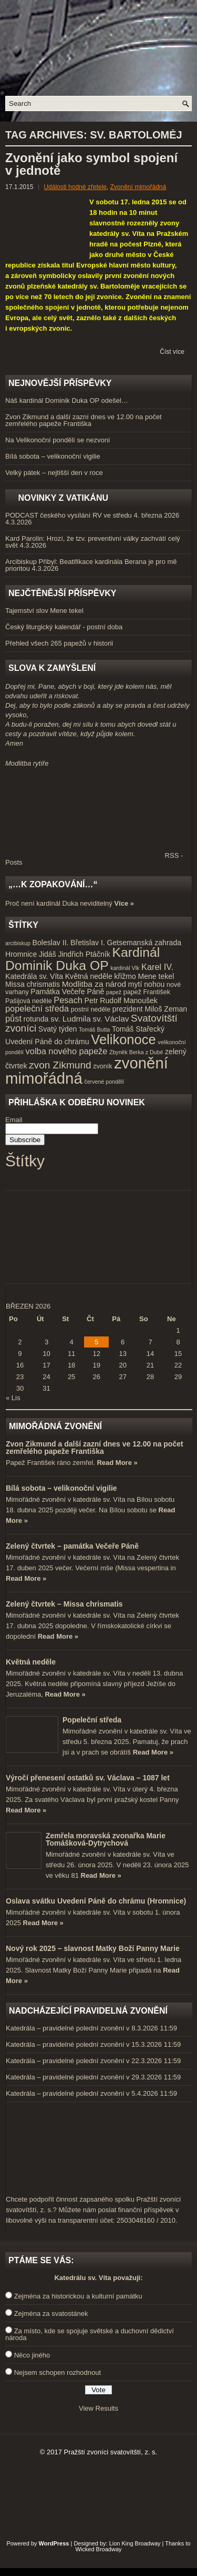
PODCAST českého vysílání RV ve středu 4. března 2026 (92, 515)
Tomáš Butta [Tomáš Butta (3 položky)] (94, 1029)
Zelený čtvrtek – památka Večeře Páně (72, 1546)
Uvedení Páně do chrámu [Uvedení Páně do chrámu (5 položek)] (47, 1041)
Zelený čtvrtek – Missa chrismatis (64, 1604)
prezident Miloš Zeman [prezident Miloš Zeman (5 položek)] (149, 1009)
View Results (98, 2408)
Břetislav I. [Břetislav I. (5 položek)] (87, 942)
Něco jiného (32, 2355)
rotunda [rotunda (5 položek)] (36, 1019)
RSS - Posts (94, 858)
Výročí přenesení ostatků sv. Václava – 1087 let (88, 1778)
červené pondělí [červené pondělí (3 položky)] (104, 1081)
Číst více (172, 351)
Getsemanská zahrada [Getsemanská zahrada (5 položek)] (144, 942)
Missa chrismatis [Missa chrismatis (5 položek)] (32, 984)
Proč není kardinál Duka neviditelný (58, 903)
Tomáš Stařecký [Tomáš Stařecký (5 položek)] (138, 1029)
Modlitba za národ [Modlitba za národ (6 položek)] (94, 983)
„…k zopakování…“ (52, 884)
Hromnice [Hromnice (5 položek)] (21, 954)
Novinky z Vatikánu (63, 497)
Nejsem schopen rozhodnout (57, 2372)
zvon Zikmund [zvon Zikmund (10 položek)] (60, 1065)
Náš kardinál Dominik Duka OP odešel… (66, 400)
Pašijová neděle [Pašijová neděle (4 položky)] (28, 1001)
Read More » (117, 1463)
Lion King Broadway (135, 2543)
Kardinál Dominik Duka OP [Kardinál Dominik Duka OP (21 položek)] (82, 959)
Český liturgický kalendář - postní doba (63, 627)
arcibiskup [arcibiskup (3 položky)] (17, 943)
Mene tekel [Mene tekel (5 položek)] (156, 976)
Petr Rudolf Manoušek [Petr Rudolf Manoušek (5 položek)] (121, 1000)
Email (14, 1120)
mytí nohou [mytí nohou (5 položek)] (146, 984)
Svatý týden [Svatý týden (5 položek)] (57, 1029)
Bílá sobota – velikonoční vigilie (52, 456)
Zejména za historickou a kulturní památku (78, 2296)
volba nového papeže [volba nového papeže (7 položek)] (67, 1051)
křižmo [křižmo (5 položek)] (125, 976)
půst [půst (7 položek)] (13, 1018)
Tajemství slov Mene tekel (44, 611)
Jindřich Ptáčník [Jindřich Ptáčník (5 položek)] (84, 954)
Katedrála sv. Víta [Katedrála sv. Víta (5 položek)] (34, 976)
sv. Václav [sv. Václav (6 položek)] (110, 1018)
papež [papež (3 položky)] (113, 992)
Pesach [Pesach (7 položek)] (68, 1000)
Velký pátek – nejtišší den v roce (54, 473)
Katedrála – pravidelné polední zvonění (65, 2028)
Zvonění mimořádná (138, 187)
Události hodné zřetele (75, 187)
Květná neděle (31, 1662)
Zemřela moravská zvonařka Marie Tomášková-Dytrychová (105, 1839)
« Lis (13, 1398)
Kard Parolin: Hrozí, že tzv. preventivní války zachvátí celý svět (92, 541)
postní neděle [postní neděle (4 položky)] (90, 1009)
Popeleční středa (92, 1720)
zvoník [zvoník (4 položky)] (102, 1066)
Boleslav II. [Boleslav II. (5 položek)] (51, 942)
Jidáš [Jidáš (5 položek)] (47, 954)
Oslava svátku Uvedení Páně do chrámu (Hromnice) (96, 1901)
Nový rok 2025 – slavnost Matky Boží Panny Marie (93, 1948)
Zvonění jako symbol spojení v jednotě (91, 164)
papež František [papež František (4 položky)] (146, 992)
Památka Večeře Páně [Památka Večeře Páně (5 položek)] (67, 991)
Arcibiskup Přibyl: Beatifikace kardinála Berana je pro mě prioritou (91, 565)
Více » (124, 903)
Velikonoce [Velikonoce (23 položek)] (123, 1039)
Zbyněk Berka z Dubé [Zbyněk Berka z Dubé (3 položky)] (136, 1052)
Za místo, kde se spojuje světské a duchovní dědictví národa (89, 2334)
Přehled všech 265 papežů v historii (59, 643)
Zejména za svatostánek (51, 2313)
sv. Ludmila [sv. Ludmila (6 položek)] (70, 1018)
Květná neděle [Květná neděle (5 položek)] (88, 976)
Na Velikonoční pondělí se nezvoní (57, 440)
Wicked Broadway (98, 2549)
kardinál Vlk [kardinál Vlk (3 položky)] (124, 968)
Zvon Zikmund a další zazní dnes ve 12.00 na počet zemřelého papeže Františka (83, 420)
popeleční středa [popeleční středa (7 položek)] (37, 1008)
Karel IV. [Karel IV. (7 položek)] (157, 967)
